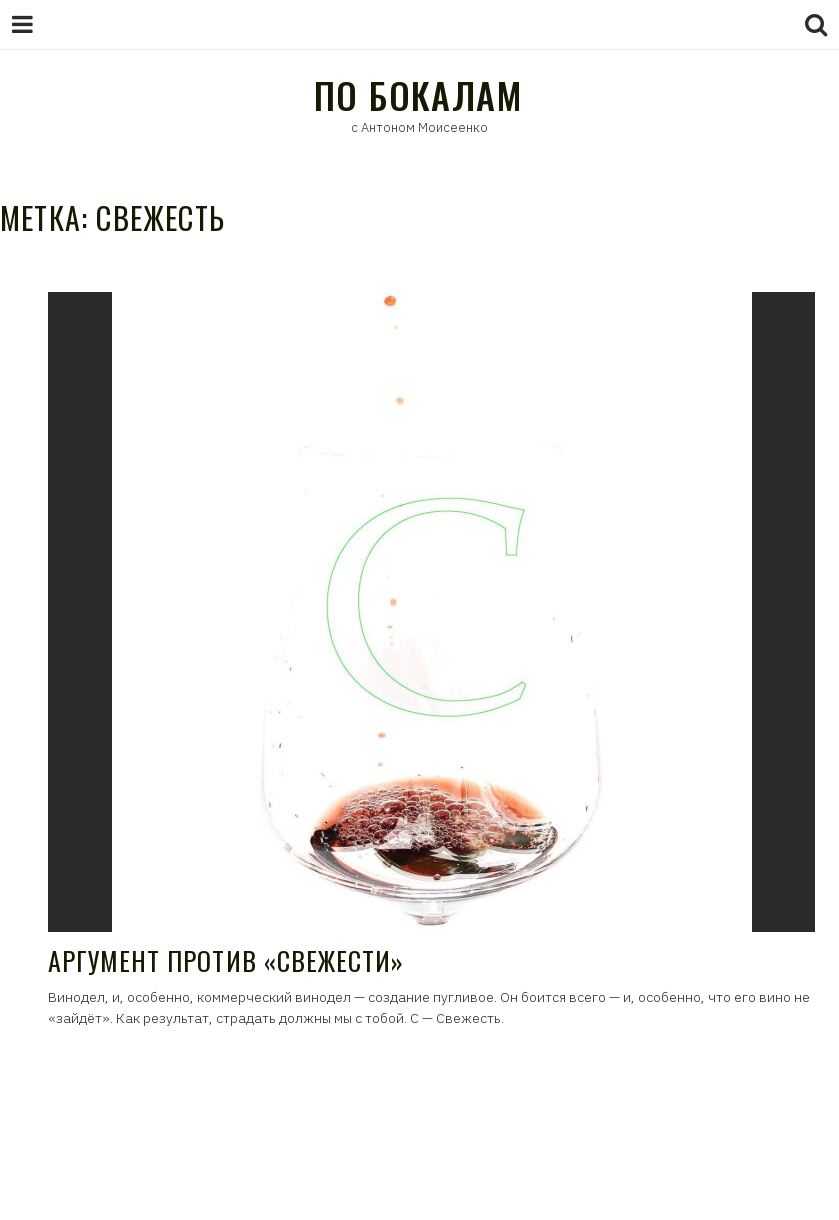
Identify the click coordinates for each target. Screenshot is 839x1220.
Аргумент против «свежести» (226, 960)
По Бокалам (418, 94)
